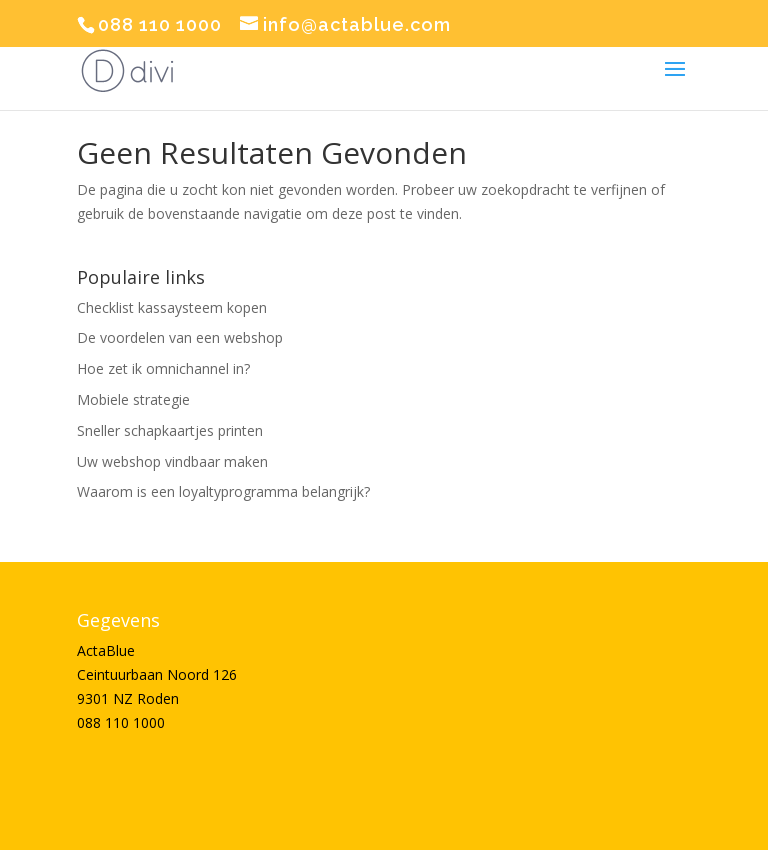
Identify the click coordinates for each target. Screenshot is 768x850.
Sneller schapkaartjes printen (170, 430)
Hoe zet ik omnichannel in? (163, 368)
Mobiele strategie (133, 399)
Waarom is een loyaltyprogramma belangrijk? (223, 491)
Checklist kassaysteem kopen (172, 307)
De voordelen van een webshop (180, 337)
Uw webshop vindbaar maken (172, 461)
